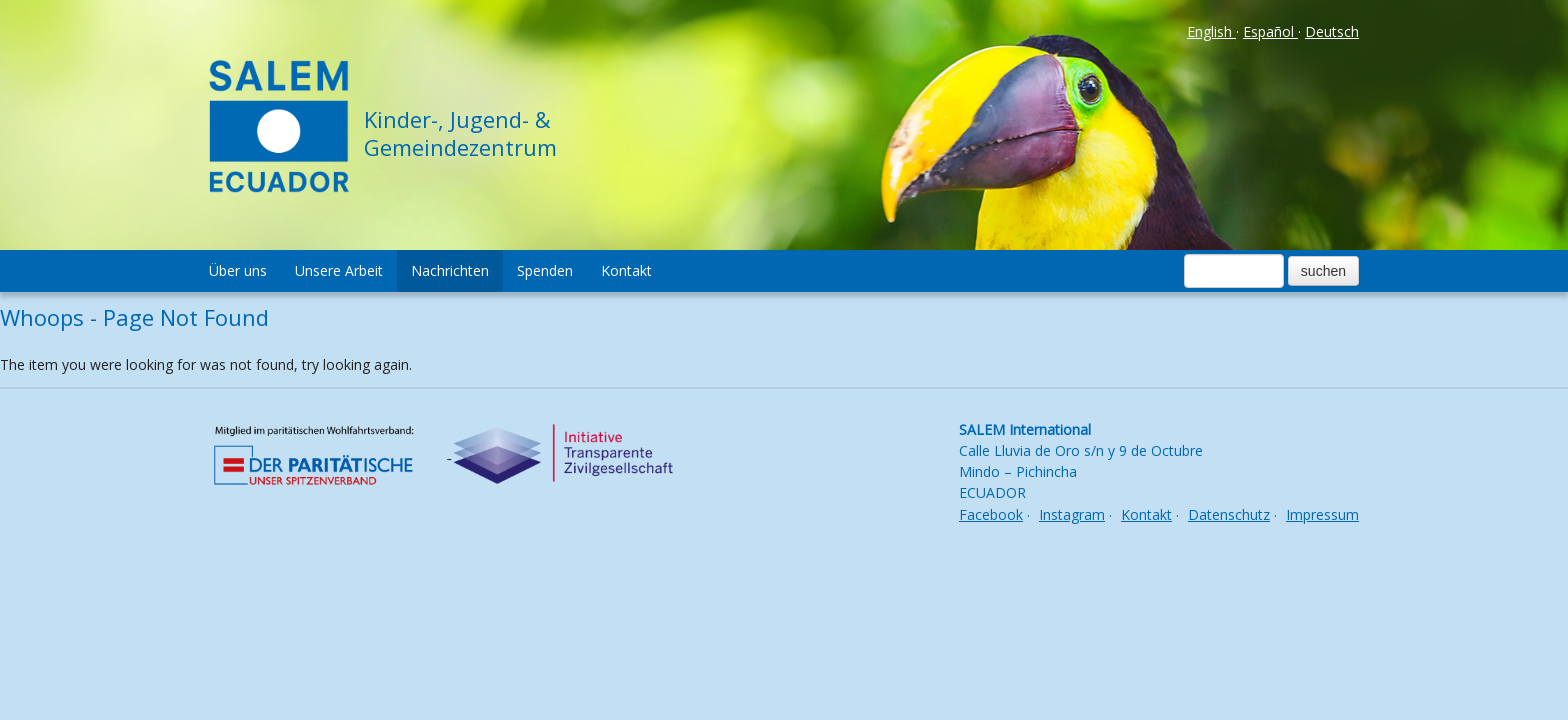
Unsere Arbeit (339, 270)
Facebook (991, 514)
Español (1270, 31)
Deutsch (1332, 31)
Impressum (1322, 514)
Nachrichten (450, 270)
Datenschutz (1229, 514)
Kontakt (626, 270)
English (1211, 31)
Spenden (545, 270)
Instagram (1072, 514)
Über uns (238, 270)
